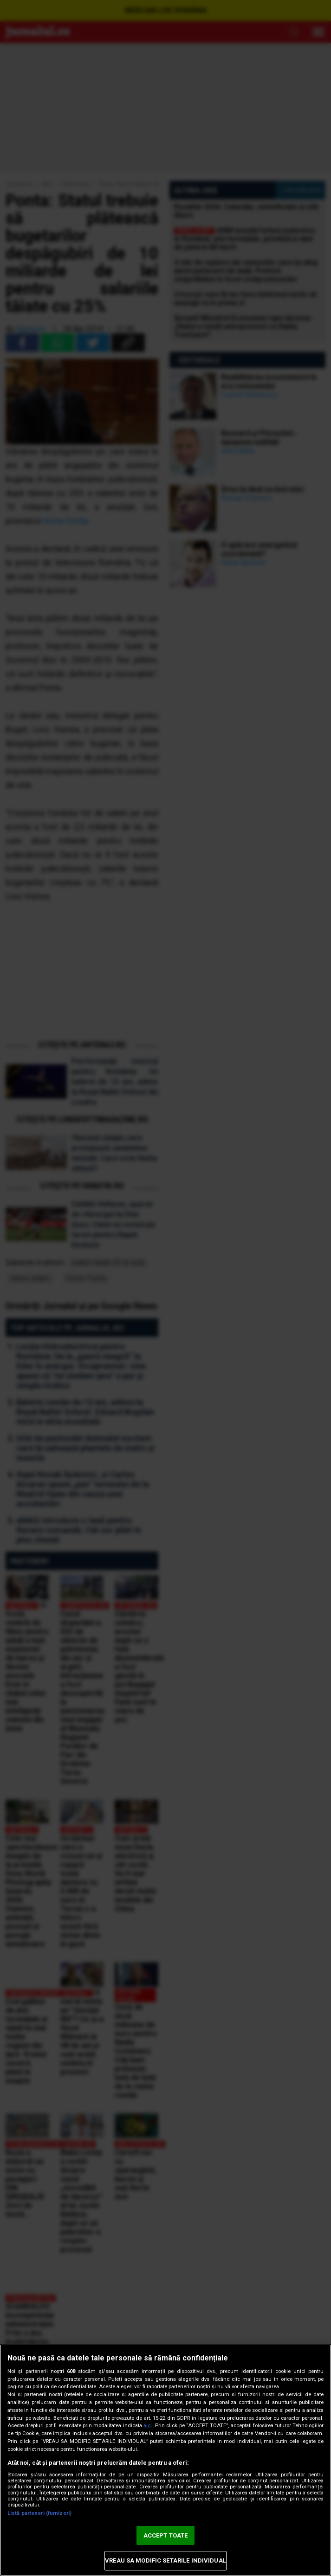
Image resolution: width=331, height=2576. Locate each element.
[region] (165, 2460)
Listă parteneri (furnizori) (39, 2513)
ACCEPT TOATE (165, 2535)
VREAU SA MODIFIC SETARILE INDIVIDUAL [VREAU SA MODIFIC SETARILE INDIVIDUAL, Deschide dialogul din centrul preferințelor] (165, 2560)
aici (147, 2426)
